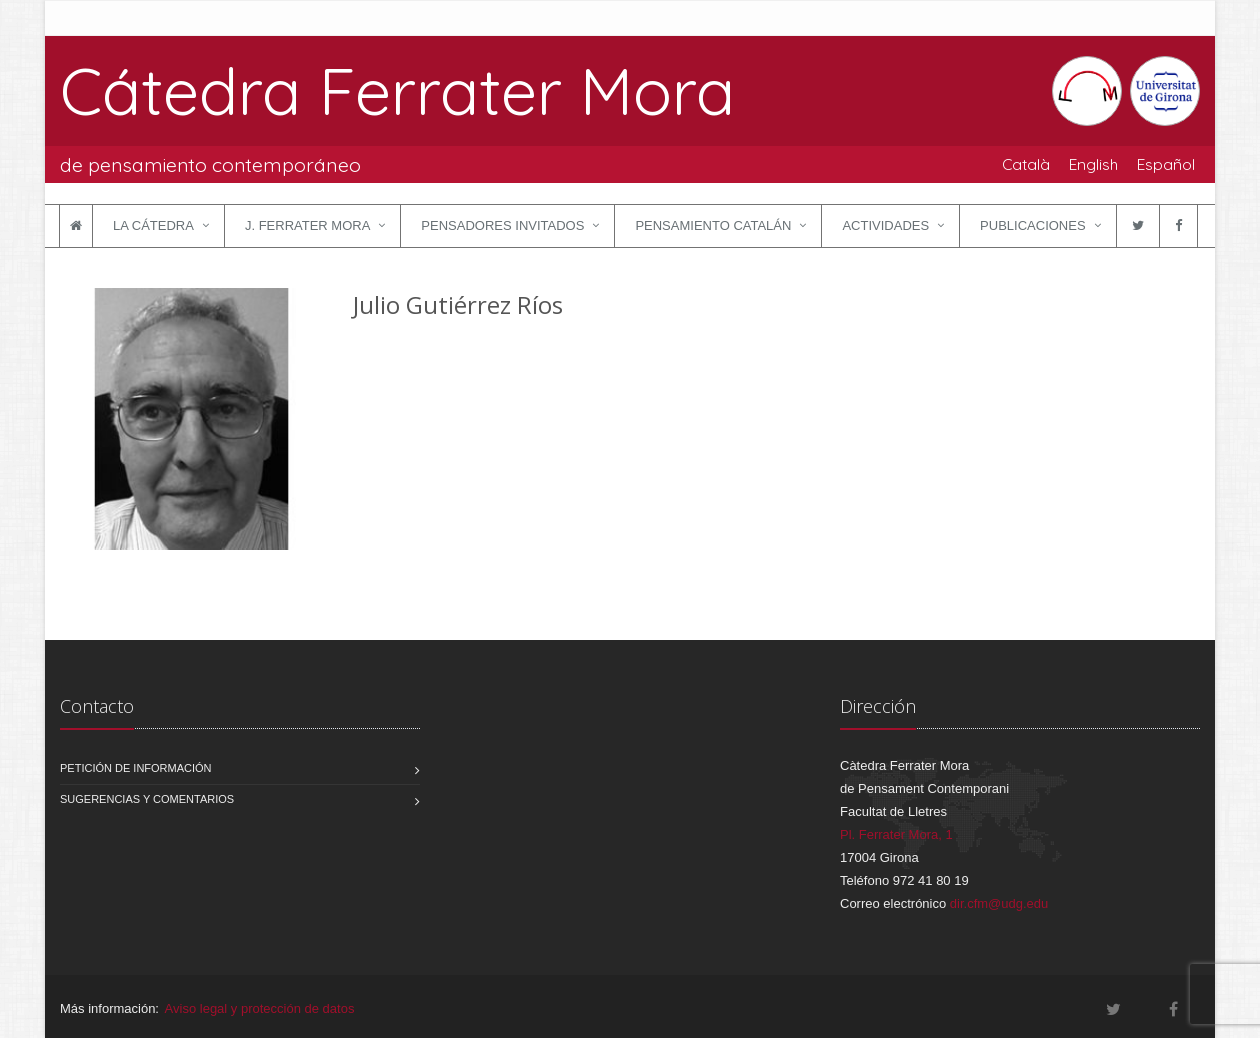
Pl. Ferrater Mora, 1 (896, 834)
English (1093, 164)
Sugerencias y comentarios (147, 799)
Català (1026, 164)
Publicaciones (1032, 225)
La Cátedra (153, 225)
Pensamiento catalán (713, 225)
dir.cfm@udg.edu (999, 903)
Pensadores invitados (502, 225)
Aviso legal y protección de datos (260, 1008)
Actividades (885, 225)
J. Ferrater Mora (307, 225)
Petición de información (136, 768)
